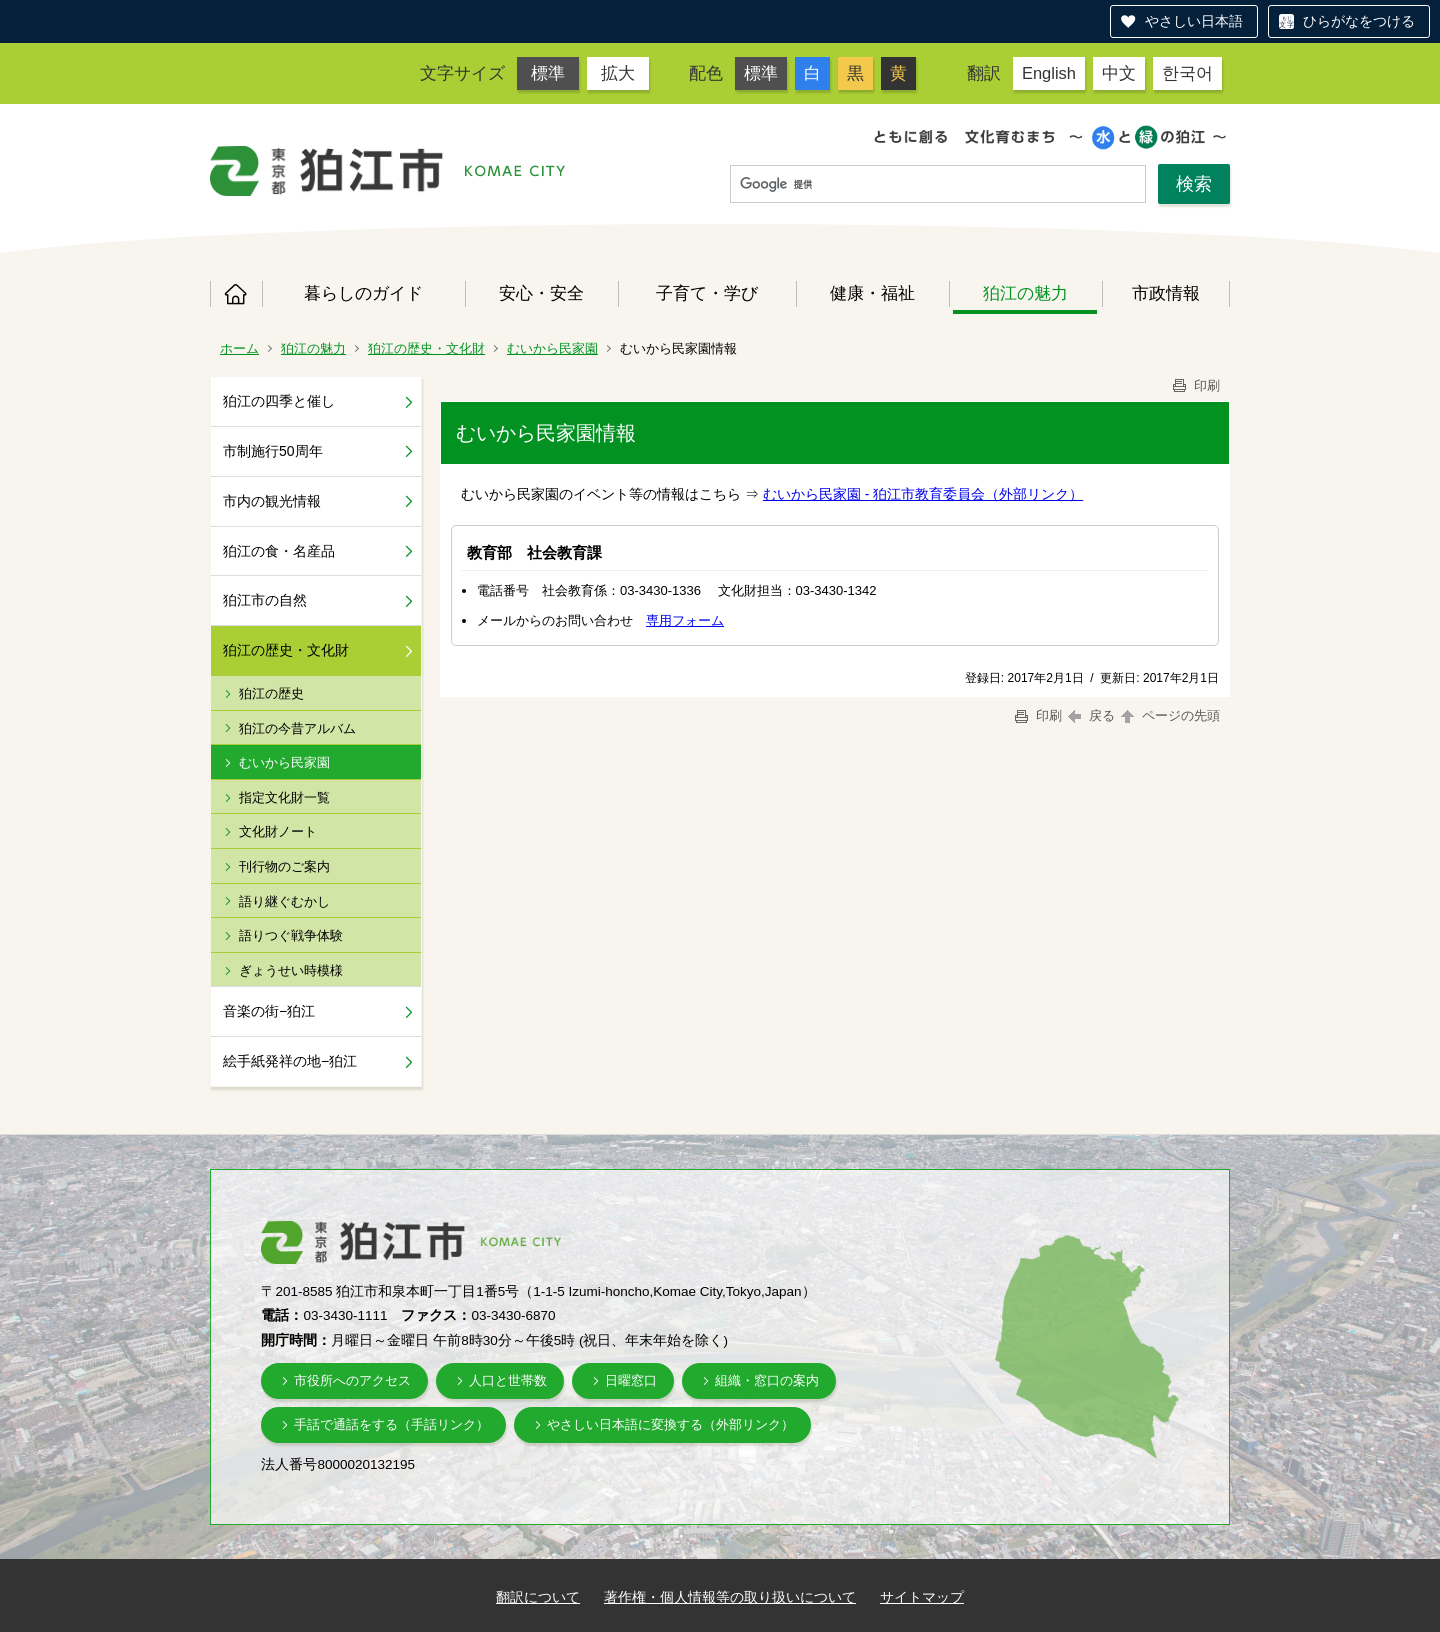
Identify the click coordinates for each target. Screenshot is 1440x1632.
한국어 (1187, 73)
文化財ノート (278, 831)
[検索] (938, 185)
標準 (548, 73)
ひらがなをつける (1359, 21)
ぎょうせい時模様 (291, 970)
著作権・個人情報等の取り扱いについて (730, 1597)
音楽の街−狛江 (269, 1011)
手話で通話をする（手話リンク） (391, 1424)
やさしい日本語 (1194, 21)
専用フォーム (685, 620)
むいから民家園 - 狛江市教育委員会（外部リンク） (923, 494)
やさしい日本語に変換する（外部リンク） (670, 1424)
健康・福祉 (872, 293)
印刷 (1195, 385)
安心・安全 (541, 293)
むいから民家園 (552, 348)
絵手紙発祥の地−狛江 (290, 1061)
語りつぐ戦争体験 (291, 935)
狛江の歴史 (271, 693)
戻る (1091, 715)
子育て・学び (707, 293)
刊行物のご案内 (284, 866)
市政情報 (1166, 293)
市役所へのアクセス (352, 1380)
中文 (1119, 73)
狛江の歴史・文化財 (426, 348)
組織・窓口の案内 (767, 1380)
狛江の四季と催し (279, 401)
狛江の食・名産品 (279, 551)
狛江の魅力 (1025, 293)
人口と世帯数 (508, 1380)
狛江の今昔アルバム (297, 728)
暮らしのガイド (363, 293)
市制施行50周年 (273, 451)
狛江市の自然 (265, 600)
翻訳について (538, 1597)
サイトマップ (922, 1597)
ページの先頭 (1169, 715)
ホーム (236, 294)
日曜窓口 (631, 1380)
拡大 (618, 73)
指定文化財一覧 (284, 797)
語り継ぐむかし (284, 901)
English (1049, 73)
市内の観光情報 (272, 501)
